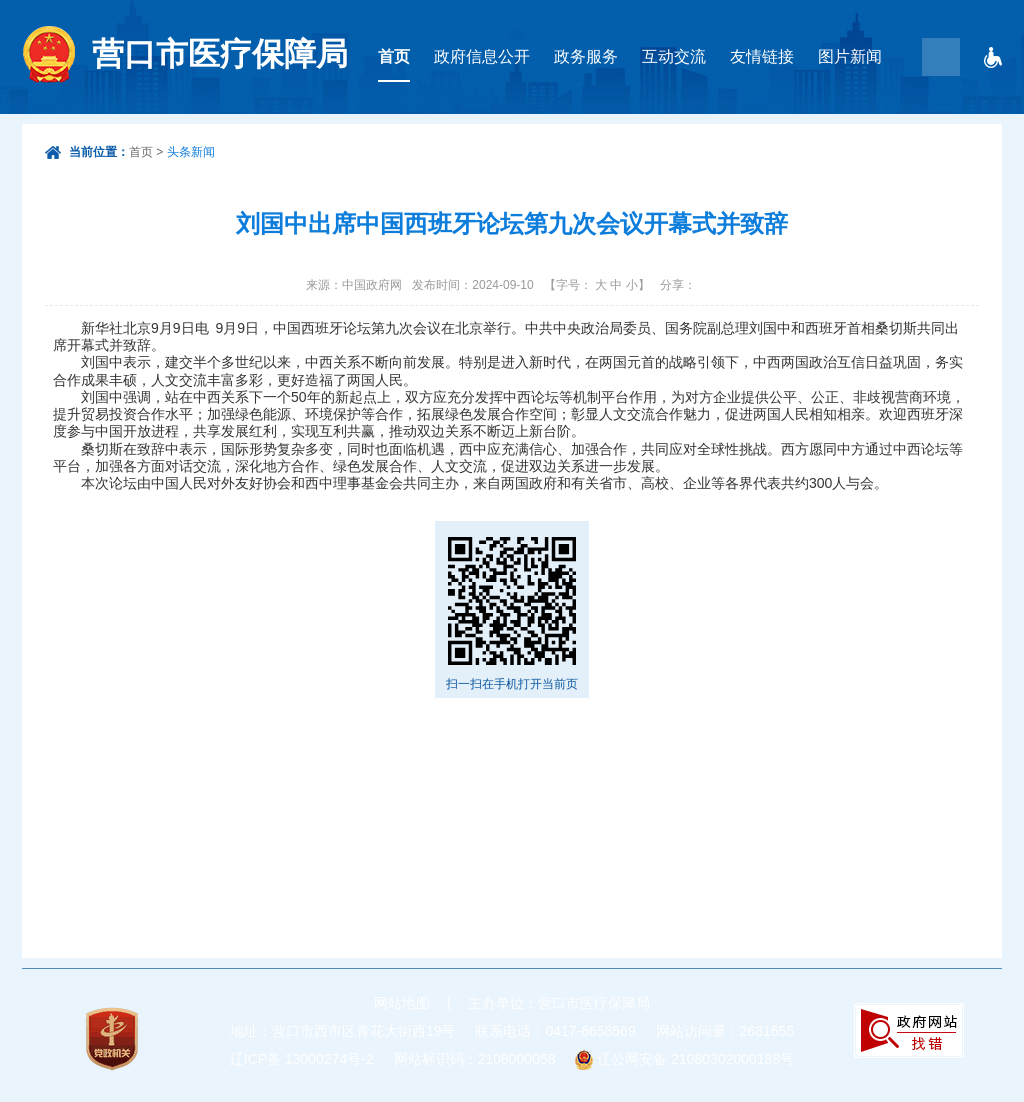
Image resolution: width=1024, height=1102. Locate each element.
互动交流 (674, 56)
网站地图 (402, 1003)
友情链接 (762, 56)
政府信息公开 (482, 56)
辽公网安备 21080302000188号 (695, 1059)
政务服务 (586, 56)
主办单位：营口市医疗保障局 (559, 1003)
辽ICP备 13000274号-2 (302, 1059)
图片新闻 (850, 56)
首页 (394, 56)
